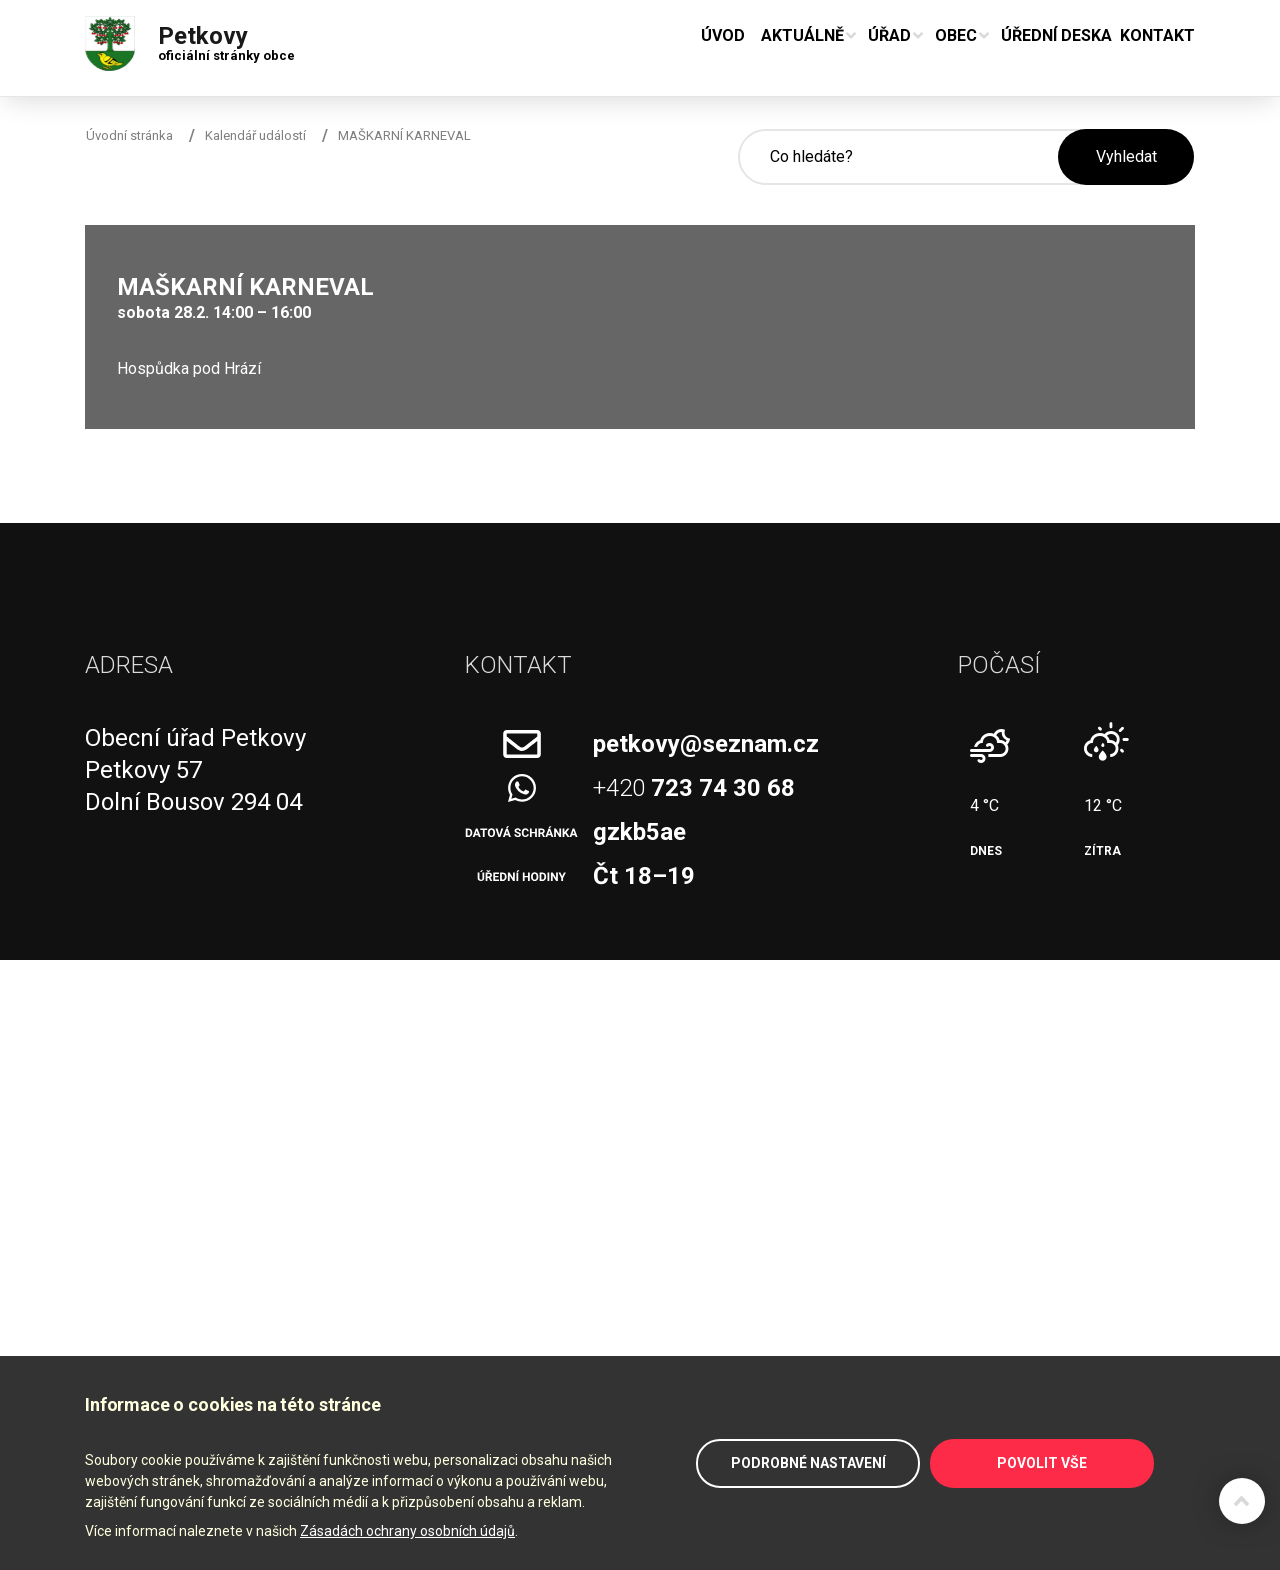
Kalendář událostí (255, 135)
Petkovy (226, 39)
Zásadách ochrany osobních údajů (407, 1531)
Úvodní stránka (129, 135)
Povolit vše (1042, 1463)
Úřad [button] (889, 35)
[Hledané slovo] (898, 157)
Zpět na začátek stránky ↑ (1242, 1501)
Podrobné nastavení (808, 1463)
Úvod (723, 35)
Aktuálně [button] (802, 35)
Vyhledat (1126, 156)
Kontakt (1157, 35)
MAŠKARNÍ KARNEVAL (404, 135)
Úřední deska (1056, 35)
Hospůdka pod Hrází (189, 368)
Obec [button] (956, 35)
